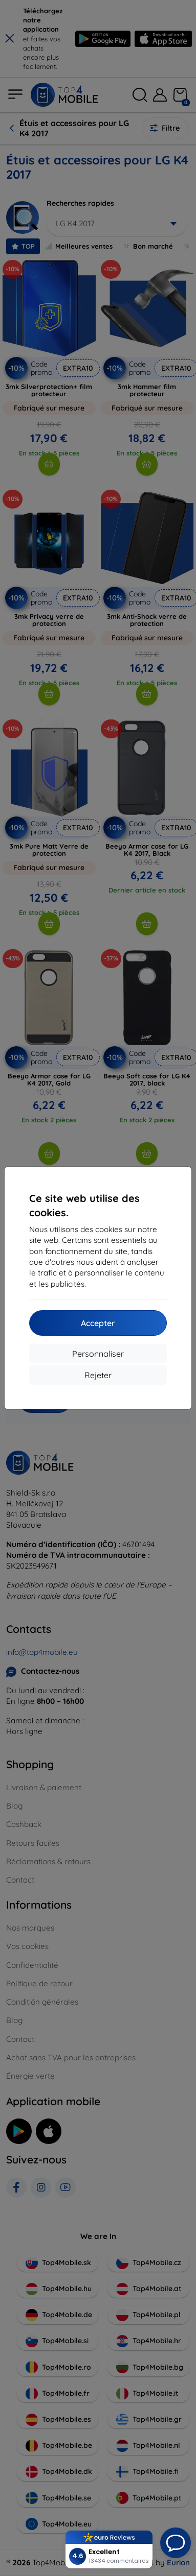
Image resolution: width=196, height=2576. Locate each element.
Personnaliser (98, 1354)
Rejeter (98, 1375)
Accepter (98, 1323)
